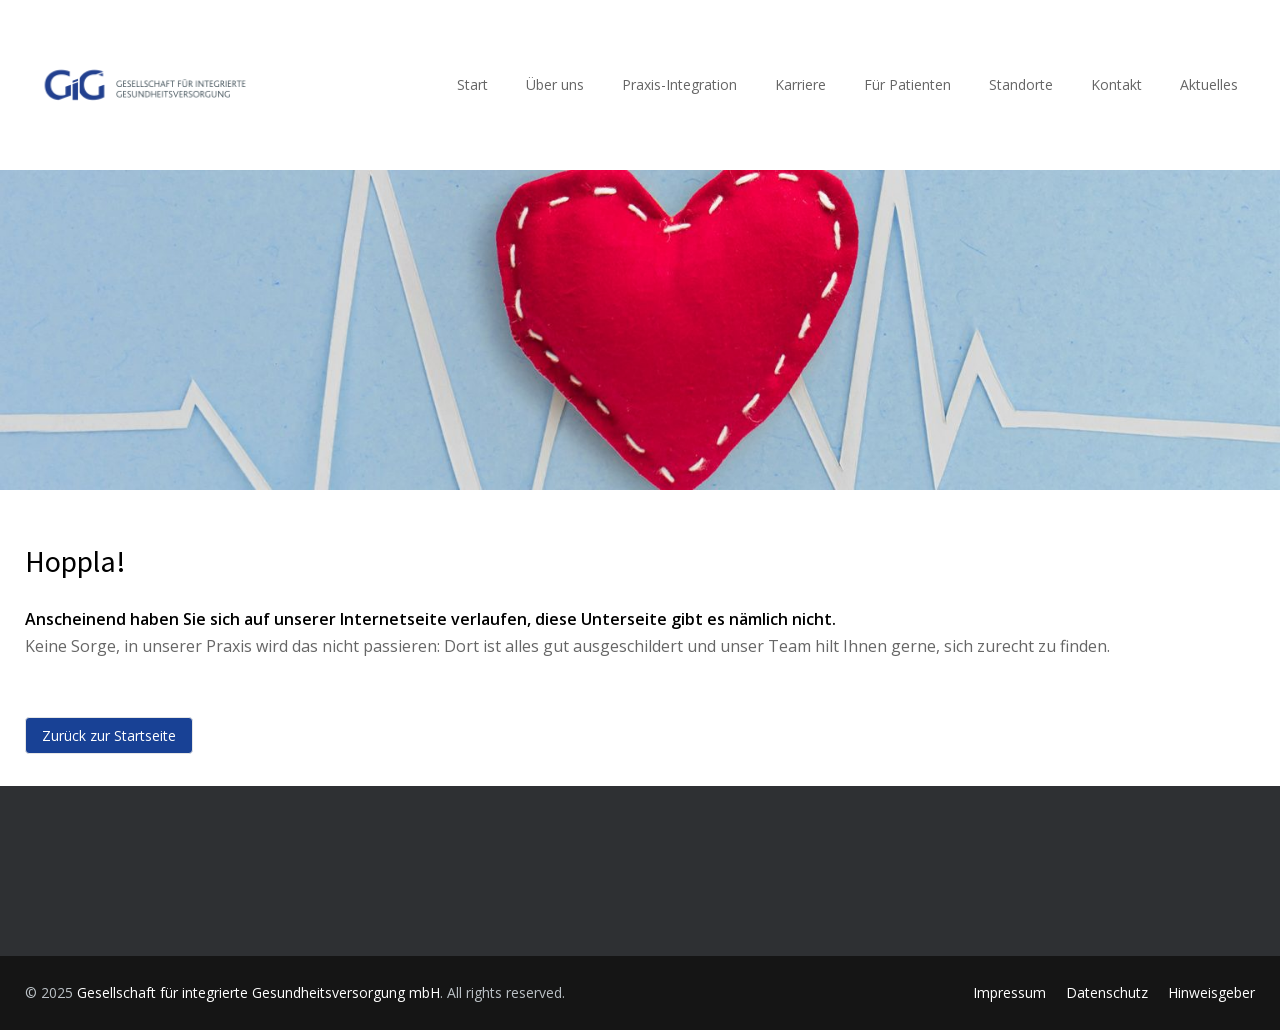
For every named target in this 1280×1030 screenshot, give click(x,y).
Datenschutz (1107, 992)
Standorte (1021, 84)
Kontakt (1116, 84)
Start (472, 84)
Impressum (1009, 992)
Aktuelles (1209, 84)
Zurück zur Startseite (109, 735)
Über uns (555, 84)
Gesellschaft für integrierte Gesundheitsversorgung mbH (258, 992)
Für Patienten (907, 84)
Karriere (800, 84)
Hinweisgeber (1211, 992)
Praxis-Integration (679, 84)
